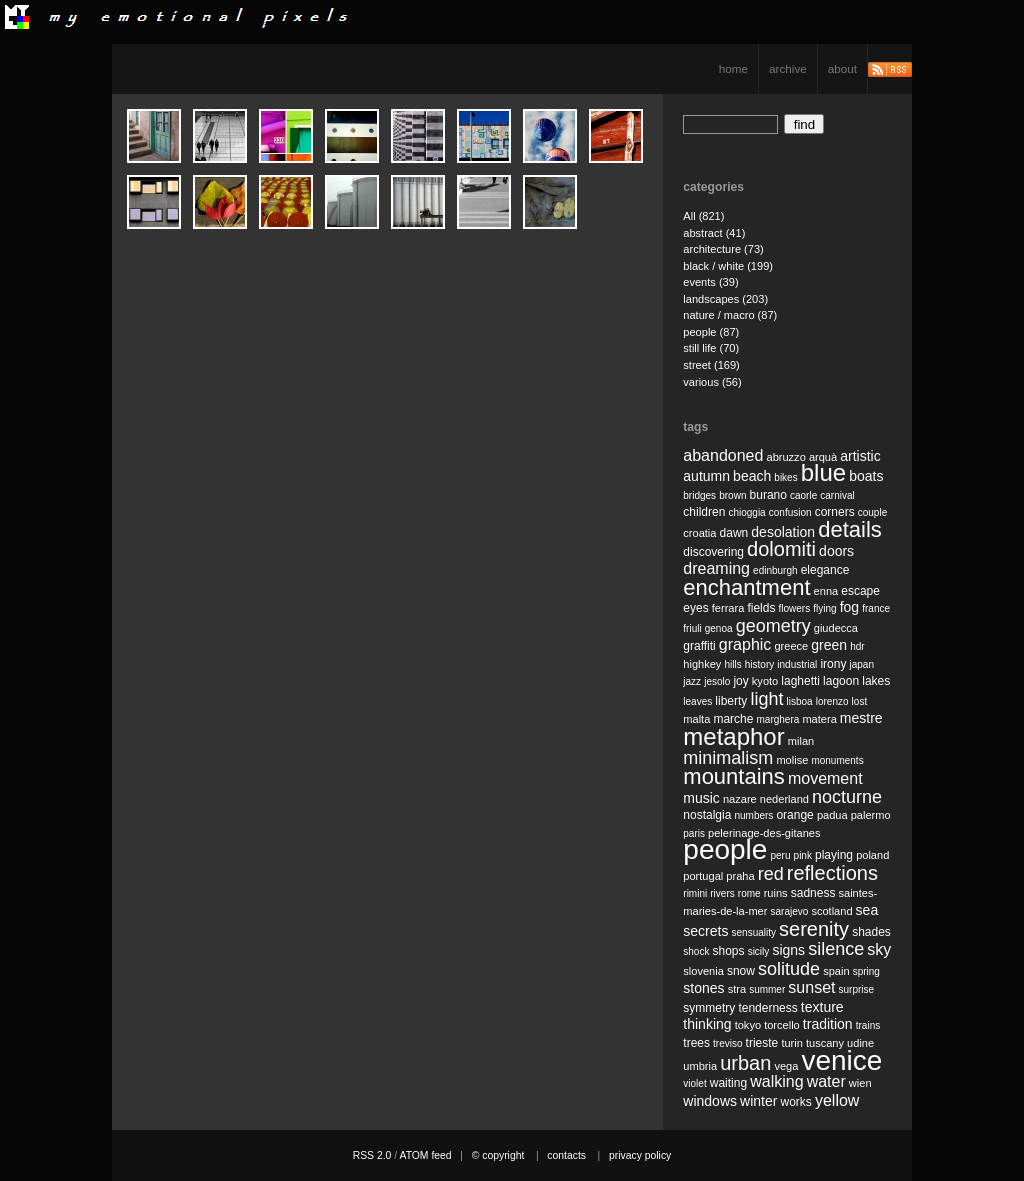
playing (834, 855)
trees (696, 1043)
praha (740, 876)
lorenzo (832, 701)
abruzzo (785, 457)
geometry (773, 626)
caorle (803, 495)
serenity (814, 929)
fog (849, 607)
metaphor (733, 736)
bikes (785, 477)
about (842, 68)
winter (758, 1101)
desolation (783, 532)
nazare (740, 799)
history (759, 664)
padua (832, 815)
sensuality (754, 932)
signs (788, 950)
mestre (861, 718)
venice (841, 1060)
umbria (700, 1066)
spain (836, 971)
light (766, 699)
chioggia (746, 512)
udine (860, 1043)
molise (792, 760)
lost (860, 701)
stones (703, 988)
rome (749, 893)
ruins (776, 893)
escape (860, 591)
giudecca (836, 628)
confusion (790, 512)
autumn (706, 476)
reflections (832, 873)
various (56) (712, 382)
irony (833, 664)
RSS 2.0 (372, 1155)
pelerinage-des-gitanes (764, 833)
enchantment (746, 587)
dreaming (716, 568)
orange (794, 815)
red (771, 874)
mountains (734, 776)
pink (803, 855)
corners (835, 512)
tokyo (748, 1025)
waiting (728, 1083)
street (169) (711, 365)
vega (786, 1066)
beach (752, 476)
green (829, 645)
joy (740, 681)
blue (823, 472)
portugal (703, 876)
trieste (762, 1043)
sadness (813, 893)
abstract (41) (714, 233)
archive (788, 68)
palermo (871, 815)
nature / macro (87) (730, 315)
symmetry (709, 1008)
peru (780, 855)
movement (825, 778)
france (876, 608)
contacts (566, 1155)
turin (792, 1043)
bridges (699, 495)
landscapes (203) (725, 299)
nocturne (847, 797)
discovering (713, 552)
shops (729, 951)
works (796, 1102)
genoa (719, 628)
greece (791, 646)
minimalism (728, 758)
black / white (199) (728, 266)
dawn (734, 533)
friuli (692, 628)
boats (866, 476)
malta (696, 719)
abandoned (723, 455)
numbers (753, 815)
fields (761, 608)
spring (866, 971)
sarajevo (789, 911)
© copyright (498, 1155)
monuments (837, 760)
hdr (857, 646)
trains (868, 1025)
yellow (837, 1100)
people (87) (711, 332)
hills (732, 664)
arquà (823, 457)
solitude (789, 969)
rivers (722, 893)
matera (819, 719)
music (701, 798)
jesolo (717, 681)
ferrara (728, 608)
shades (871, 932)
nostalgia (707, 815)
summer (767, 989)
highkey (702, 664)
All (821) (703, 216)
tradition (828, 1024)
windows (710, 1101)
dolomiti (781, 549)
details (850, 529)
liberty (731, 701)
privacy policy (640, 1155)
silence (836, 949)
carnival (837, 495)
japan (862, 664)
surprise (857, 989)
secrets (705, 931)
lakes (876, 681)
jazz (692, 681)
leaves (697, 701)
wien (860, 1083)
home (733, 68)
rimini (695, 893)
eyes (695, 608)
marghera (778, 719)
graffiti (699, 646)
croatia (699, 533)
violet (694, 1083)
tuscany (825, 1043)
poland (872, 855)
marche (733, 719)
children (704, 512)
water (826, 1081)
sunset (811, 987)
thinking (707, 1024)
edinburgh (775, 570)
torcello (782, 1025)
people (725, 849)
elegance (825, 570)
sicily (759, 951)
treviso (727, 1043)
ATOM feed (425, 1155)
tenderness (767, 1008)
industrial (797, 664)
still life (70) (711, 348)
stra (737, 989)
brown (732, 495)
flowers (794, 608)
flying (824, 608)
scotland (831, 911)
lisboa (800, 701)
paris (694, 833)
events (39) (710, 282)
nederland (784, 799)
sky (879, 949)
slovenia (703, 971)
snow (741, 971)
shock (696, 951)
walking (776, 1081)
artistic (860, 456)
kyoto (765, 681)
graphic (745, 644)
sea (867, 910)
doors (836, 551)
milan (801, 741)
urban (745, 1063)
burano (768, 495)
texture (822, 1007)
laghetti (800, 681)
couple (872, 512)
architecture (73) (723, 249)
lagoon (841, 681)
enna (826, 591)
